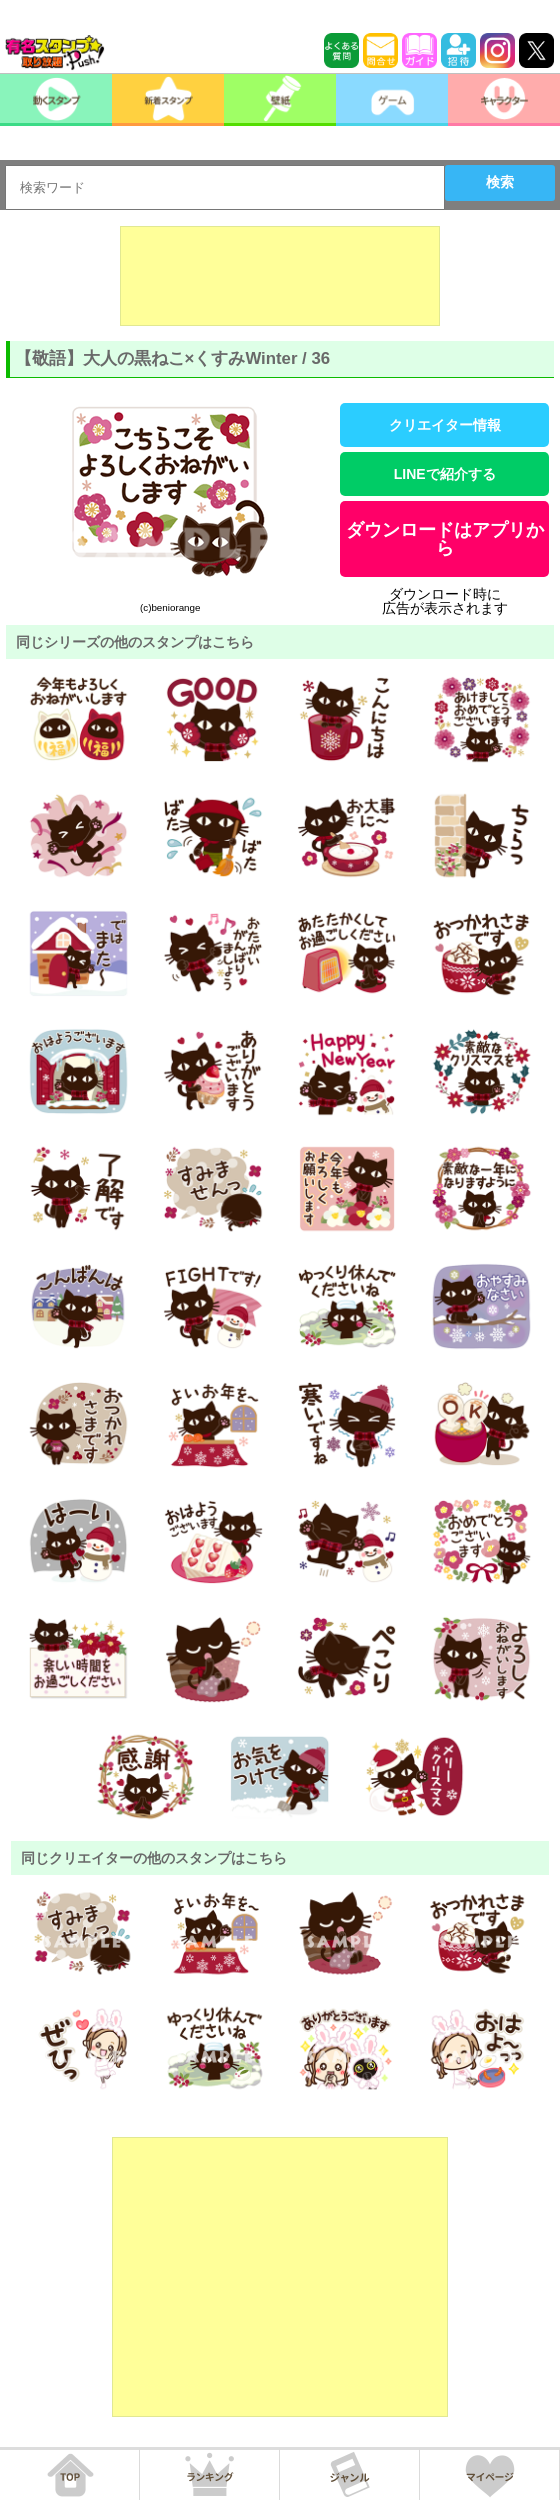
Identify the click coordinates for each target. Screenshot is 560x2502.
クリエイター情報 (445, 425)
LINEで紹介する (445, 474)
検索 (500, 182)
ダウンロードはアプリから (445, 539)
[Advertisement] (280, 276)
